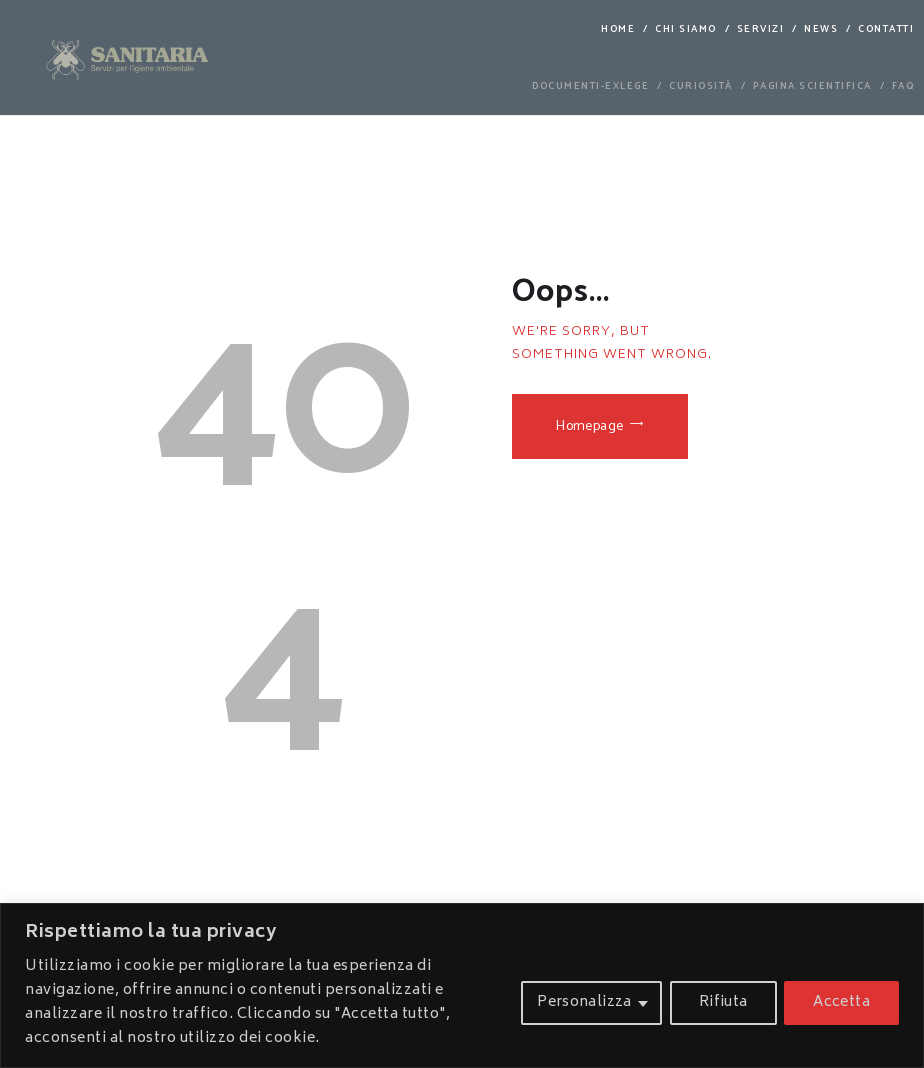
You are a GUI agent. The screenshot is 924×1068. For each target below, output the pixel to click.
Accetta (841, 1002)
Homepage (590, 426)
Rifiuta (722, 1002)
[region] (462, 985)
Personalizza (584, 1002)
